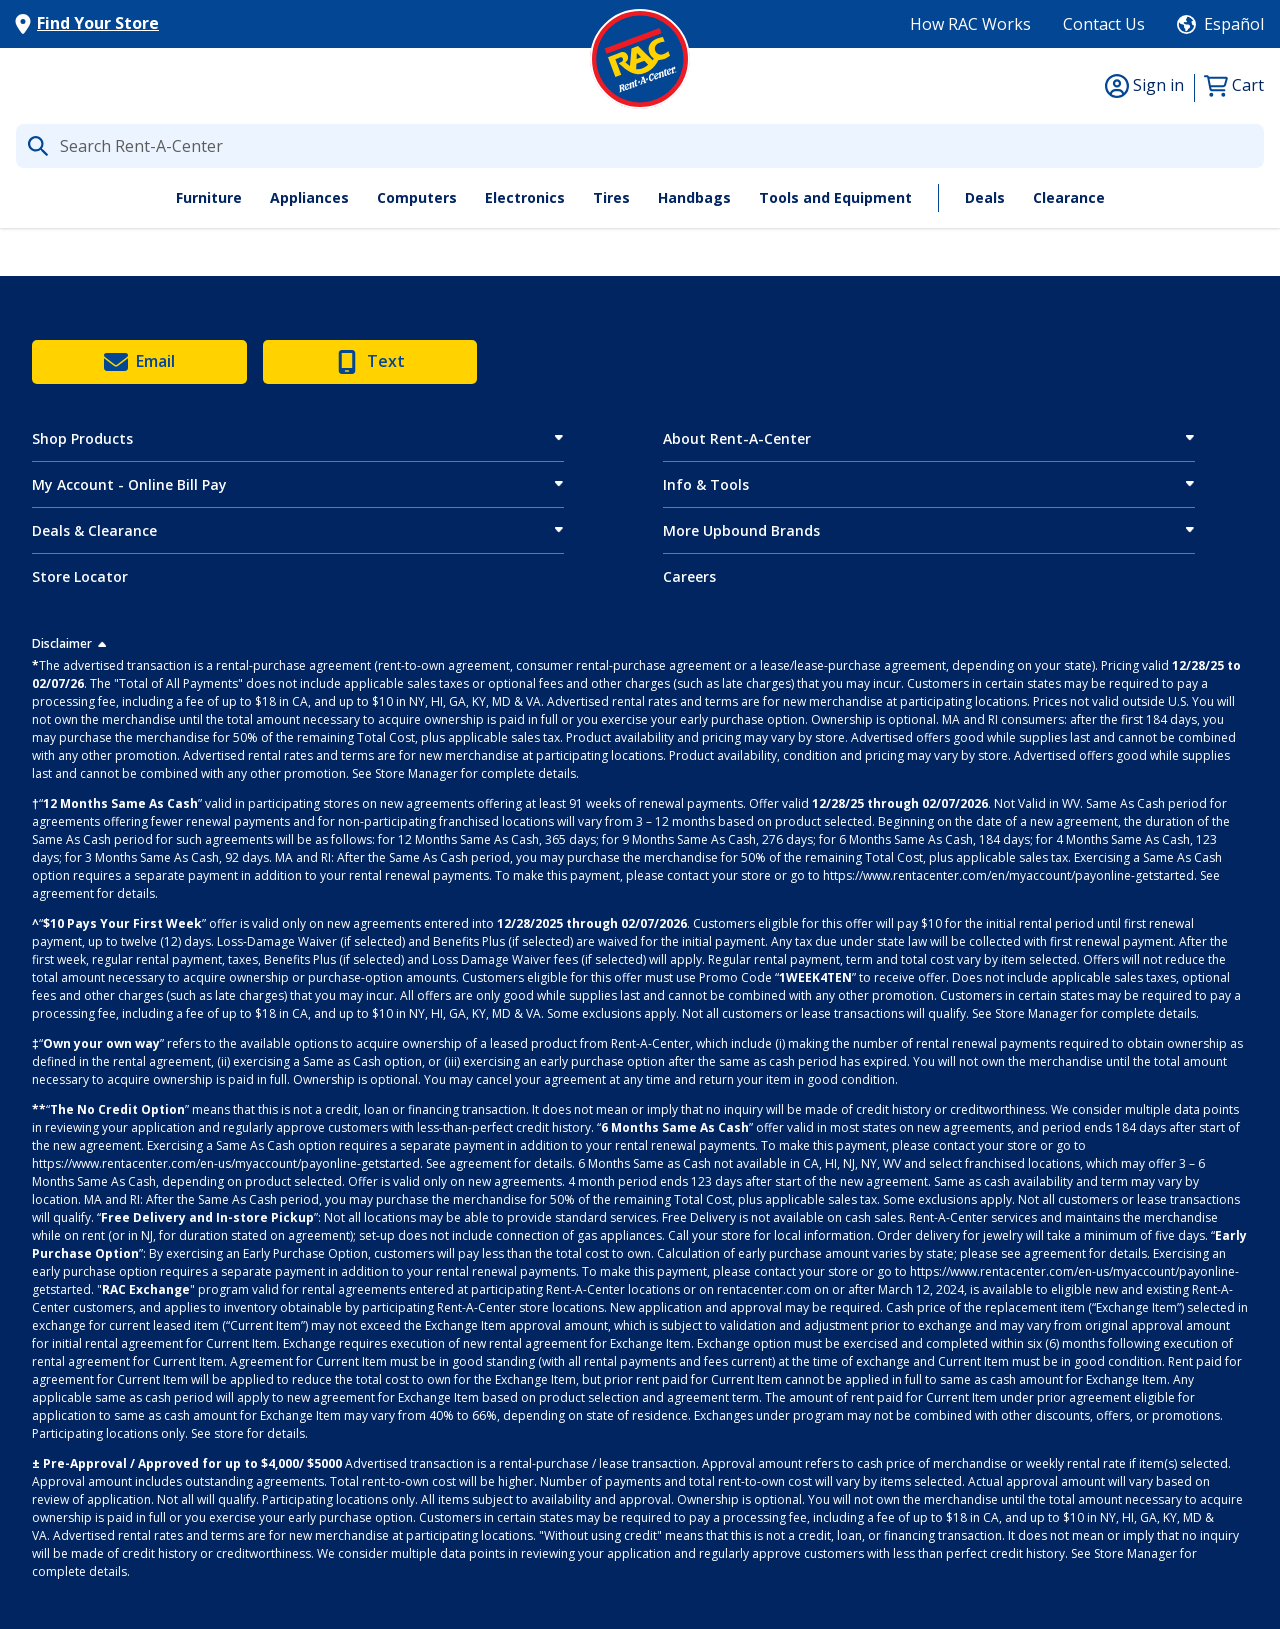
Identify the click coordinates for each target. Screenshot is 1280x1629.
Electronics (525, 197)
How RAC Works (970, 24)
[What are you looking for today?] (640, 146)
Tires (611, 197)
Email (139, 362)
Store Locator (80, 576)
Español (1234, 24)
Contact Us (1104, 24)
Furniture (209, 197)
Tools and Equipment (835, 197)
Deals (985, 197)
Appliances (309, 197)
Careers (689, 576)
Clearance (1069, 197)
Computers (417, 197)
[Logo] (640, 59)
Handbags (694, 197)
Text (370, 362)
